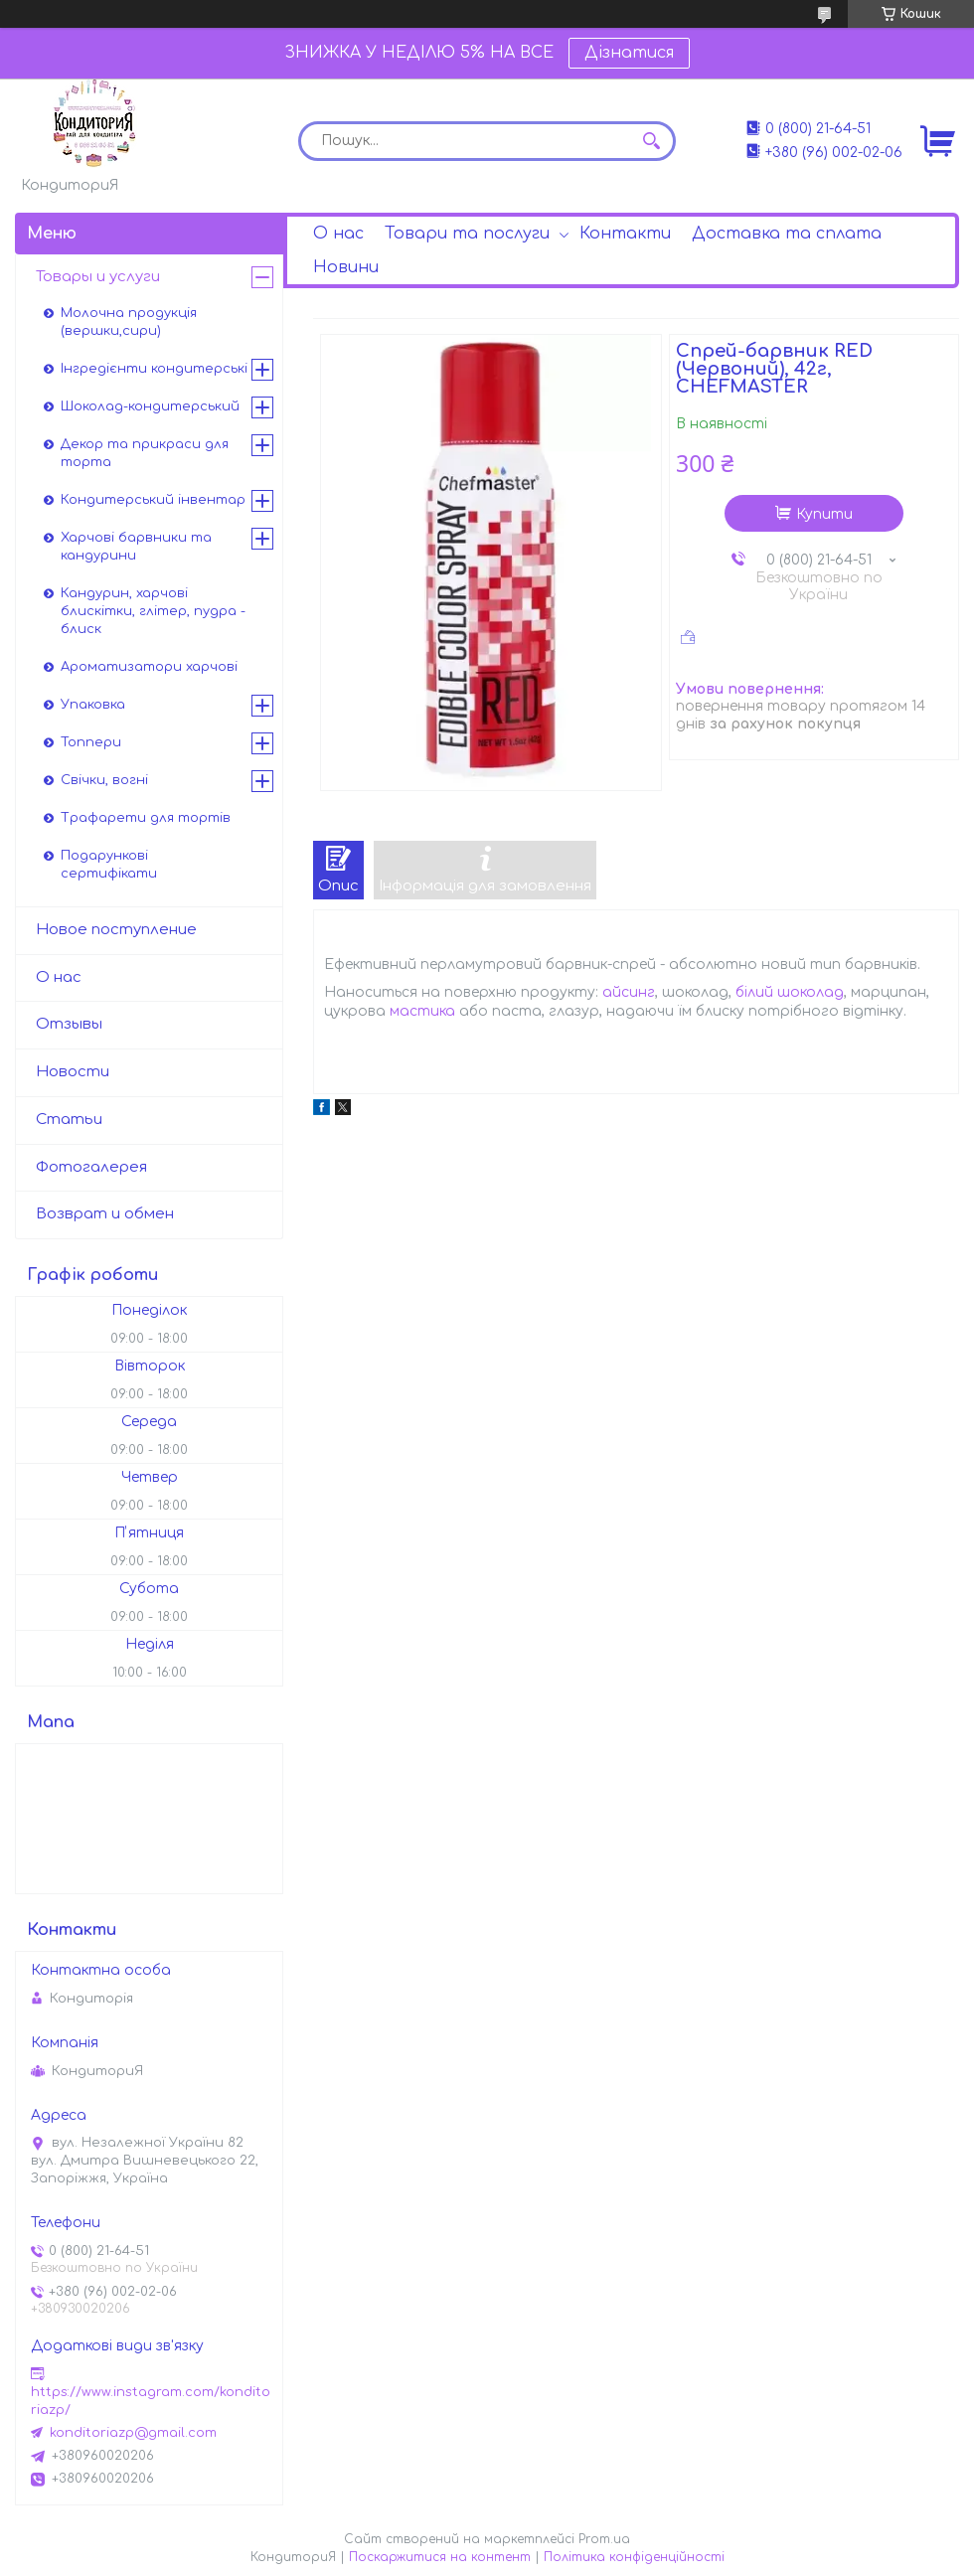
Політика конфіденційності (634, 2557)
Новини (346, 267)
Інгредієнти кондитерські (154, 369)
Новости (72, 1071)
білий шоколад (789, 992)
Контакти (625, 233)
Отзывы (69, 1024)
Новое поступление (116, 929)
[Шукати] (651, 141)
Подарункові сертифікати (109, 865)
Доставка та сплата (787, 233)
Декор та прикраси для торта (145, 453)
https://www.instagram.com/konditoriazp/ (150, 2401)
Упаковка (93, 705)
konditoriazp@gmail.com (133, 2433)
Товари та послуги (467, 233)
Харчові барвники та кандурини (136, 547)
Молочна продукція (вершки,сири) (129, 322)
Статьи (69, 1119)
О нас (338, 233)
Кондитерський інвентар (153, 500)
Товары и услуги (98, 276)
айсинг (628, 992)
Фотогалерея (91, 1167)
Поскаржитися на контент (440, 2557)
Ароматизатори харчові (149, 667)
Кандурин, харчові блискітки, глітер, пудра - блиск (153, 611)
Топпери (91, 742)
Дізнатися (629, 53)
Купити (824, 514)
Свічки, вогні (104, 780)
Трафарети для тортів (146, 818)
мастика (422, 1011)
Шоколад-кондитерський (150, 406)
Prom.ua (604, 2539)
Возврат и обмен (105, 1214)
